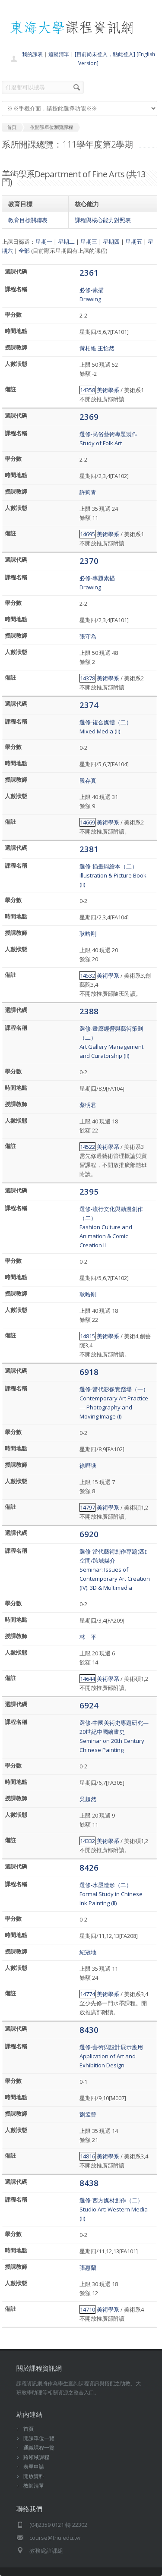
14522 (87, 1147)
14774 (87, 1994)
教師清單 (33, 2485)
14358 (87, 390)
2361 (88, 272)
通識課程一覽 (38, 2447)
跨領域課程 (36, 2457)
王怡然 (106, 348)
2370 (88, 560)
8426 (88, 1867)
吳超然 (87, 1799)
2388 (88, 1011)
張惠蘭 (87, 2267)
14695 (87, 534)
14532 (87, 975)
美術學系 (108, 390)
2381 (88, 848)
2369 (88, 416)
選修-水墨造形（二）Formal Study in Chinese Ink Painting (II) (111, 1894)
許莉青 (87, 492)
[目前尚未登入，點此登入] (105, 54)
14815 (87, 1336)
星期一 (43, 241)
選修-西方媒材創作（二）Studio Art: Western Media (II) (113, 2209)
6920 (88, 1534)
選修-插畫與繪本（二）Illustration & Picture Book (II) (112, 875)
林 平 (87, 1637)
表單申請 (33, 2466)
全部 (24, 251)
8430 (88, 2029)
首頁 (28, 2428)
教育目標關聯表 (28, 220)
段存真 (87, 780)
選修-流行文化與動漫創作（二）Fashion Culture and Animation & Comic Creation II (111, 1227)
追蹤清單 (58, 54)
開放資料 (33, 2476)
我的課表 (32, 54)
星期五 (133, 241)
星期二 (66, 241)
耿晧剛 (87, 933)
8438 (88, 2182)
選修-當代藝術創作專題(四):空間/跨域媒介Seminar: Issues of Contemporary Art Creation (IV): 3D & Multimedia (114, 1569)
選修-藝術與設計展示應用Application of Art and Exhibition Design (111, 2056)
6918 (88, 1371)
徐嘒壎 (87, 1465)
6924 (88, 1705)
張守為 (87, 636)
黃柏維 (87, 348)
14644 (87, 1679)
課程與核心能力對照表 (103, 220)
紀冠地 (87, 1952)
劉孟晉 (87, 2114)
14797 (87, 1507)
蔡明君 (87, 1105)
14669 (87, 822)
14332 (87, 1841)
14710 (87, 2309)
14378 (87, 678)
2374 (88, 704)
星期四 (111, 241)
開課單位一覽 (38, 2438)
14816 (87, 2156)
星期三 (88, 241)
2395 (88, 1191)
